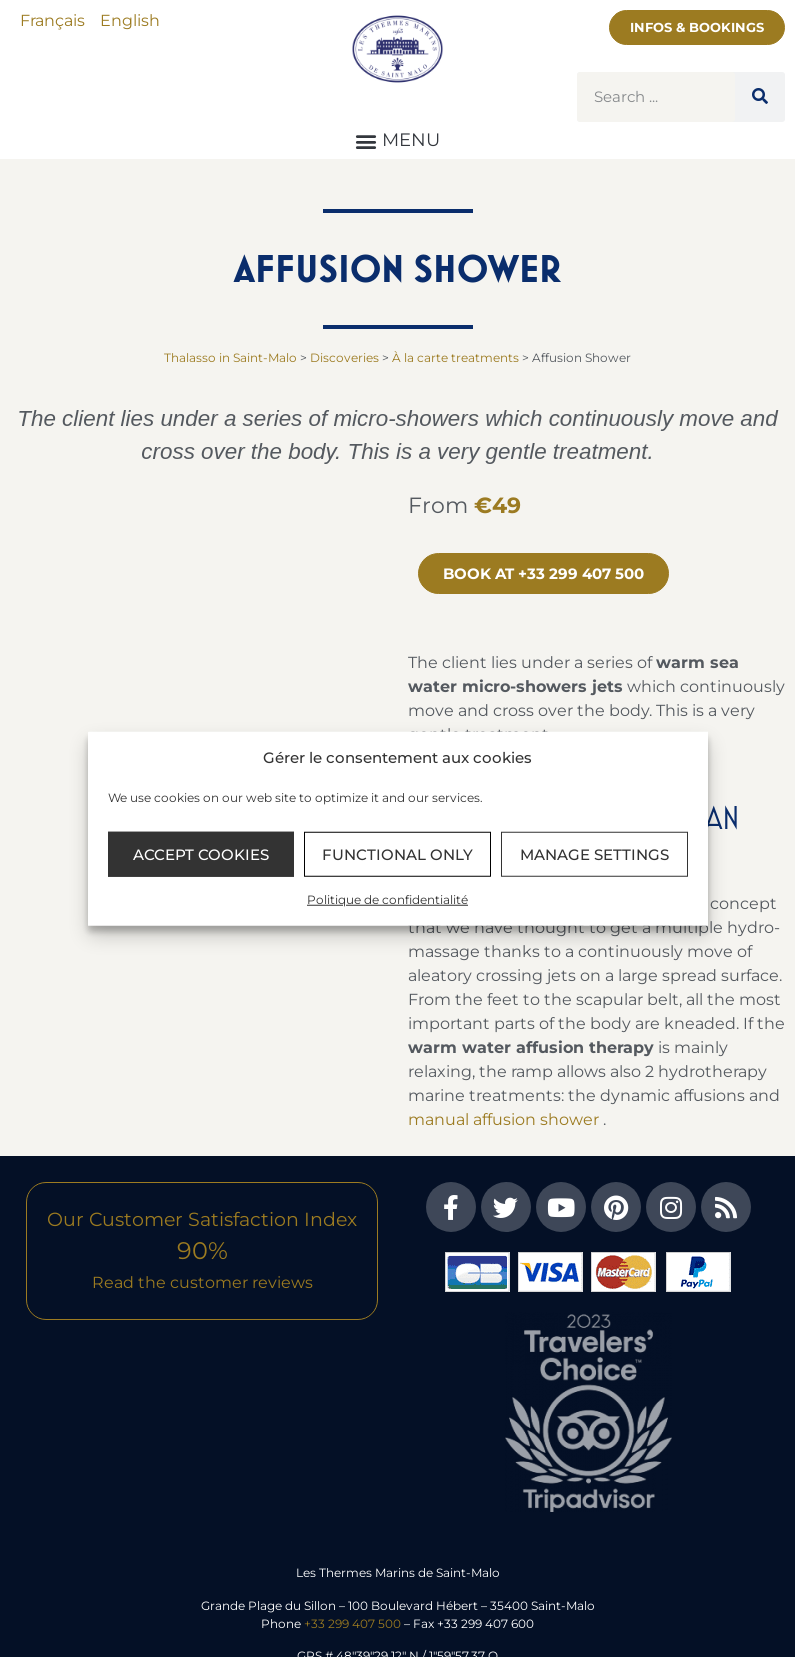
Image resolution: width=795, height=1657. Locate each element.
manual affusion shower (503, 1119)
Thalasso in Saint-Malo (230, 357)
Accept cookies (201, 853)
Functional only (397, 853)
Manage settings (594, 853)
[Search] (760, 97)
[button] (398, 140)
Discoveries (344, 357)
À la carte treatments (455, 357)
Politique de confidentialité (387, 899)
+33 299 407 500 (352, 1623)
